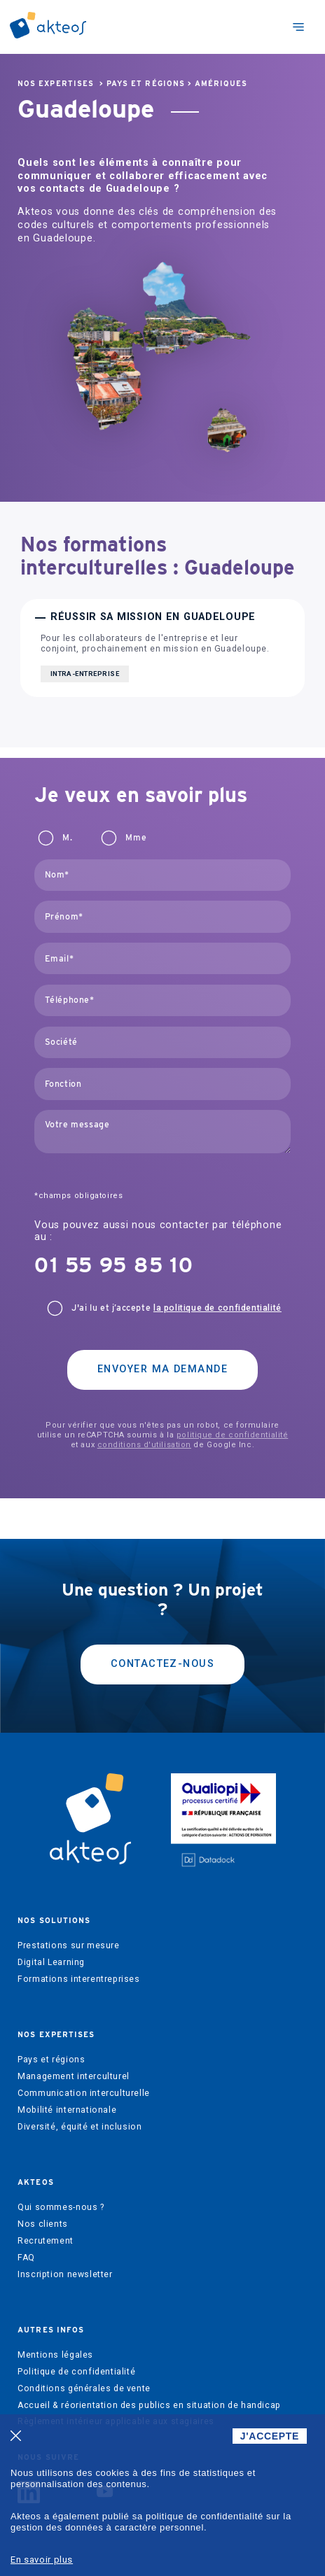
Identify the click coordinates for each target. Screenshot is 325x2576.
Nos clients (43, 2224)
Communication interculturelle (84, 2093)
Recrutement (46, 2241)
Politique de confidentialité (76, 2372)
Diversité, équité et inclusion (79, 2127)
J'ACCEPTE (269, 2436)
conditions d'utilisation (144, 1444)
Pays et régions (145, 83)
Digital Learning (51, 1962)
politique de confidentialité (232, 1435)
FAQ (26, 2257)
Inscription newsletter (65, 2274)
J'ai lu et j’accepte (176, 1308)
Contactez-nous (162, 1664)
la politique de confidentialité (217, 1308)
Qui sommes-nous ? (61, 2207)
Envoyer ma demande (162, 1369)
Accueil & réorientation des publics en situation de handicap (149, 2405)
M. (67, 838)
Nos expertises (56, 83)
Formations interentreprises (79, 1979)
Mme (135, 838)
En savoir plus (42, 2559)
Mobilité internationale (67, 2110)
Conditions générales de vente (84, 2388)
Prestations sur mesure (68, 1945)
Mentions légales (55, 2355)
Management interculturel (74, 2076)
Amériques (221, 83)
